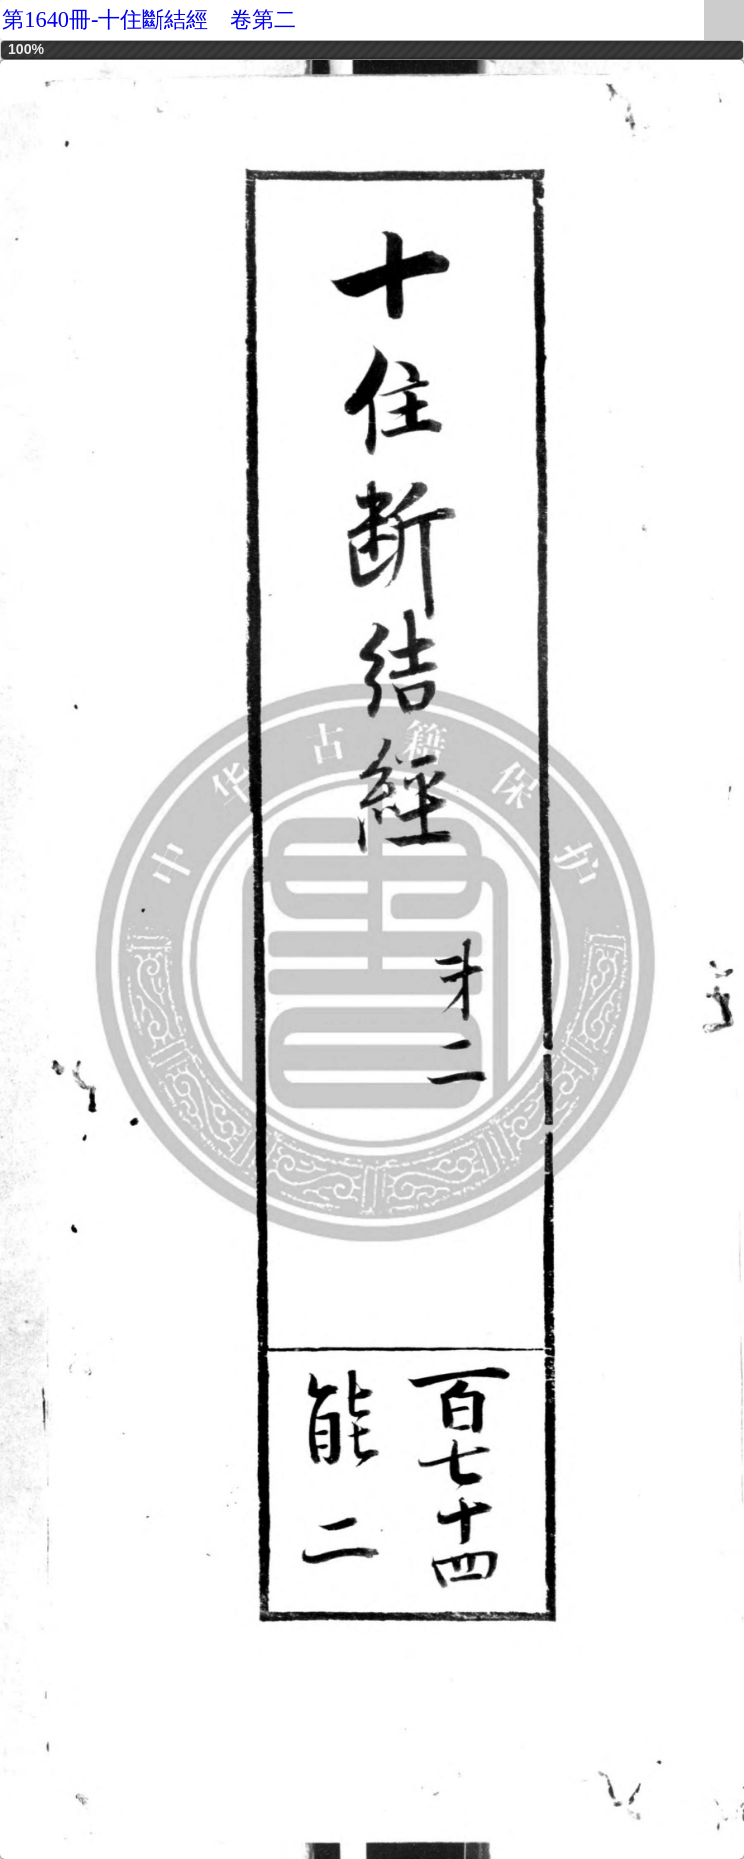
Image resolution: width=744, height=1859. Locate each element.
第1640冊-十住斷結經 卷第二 (149, 19)
